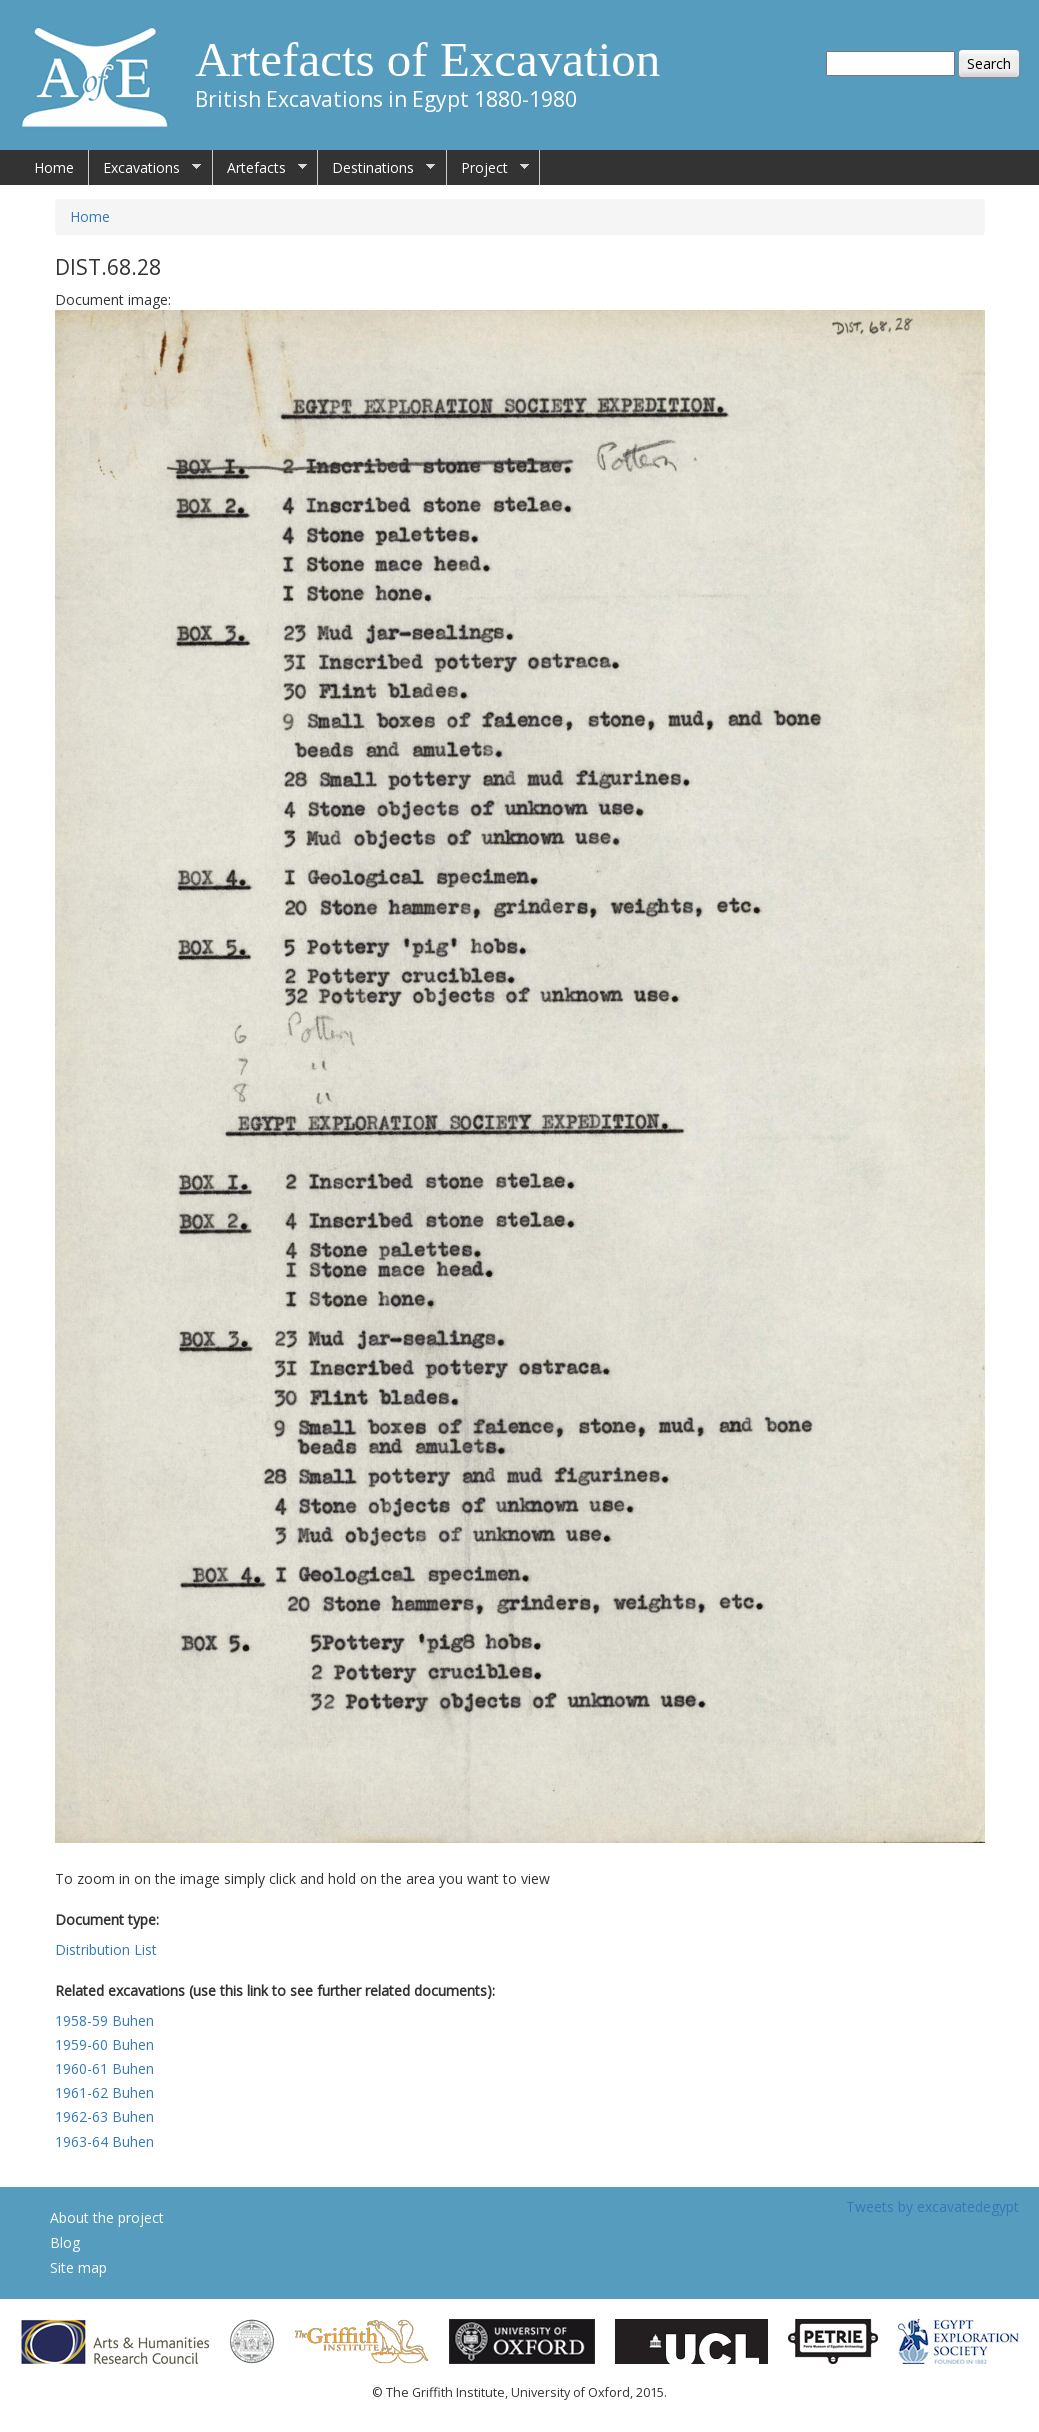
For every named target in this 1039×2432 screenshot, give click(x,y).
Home (54, 167)
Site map (78, 2267)
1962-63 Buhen (104, 2116)
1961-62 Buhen (104, 2092)
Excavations (145, 168)
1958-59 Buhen (104, 2020)
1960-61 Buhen (104, 2068)
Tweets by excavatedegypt (932, 2206)
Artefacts (260, 168)
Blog (65, 2242)
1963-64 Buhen (104, 2141)
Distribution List (106, 1949)
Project (488, 168)
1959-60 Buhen (104, 2044)
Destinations (376, 168)
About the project (107, 2217)
